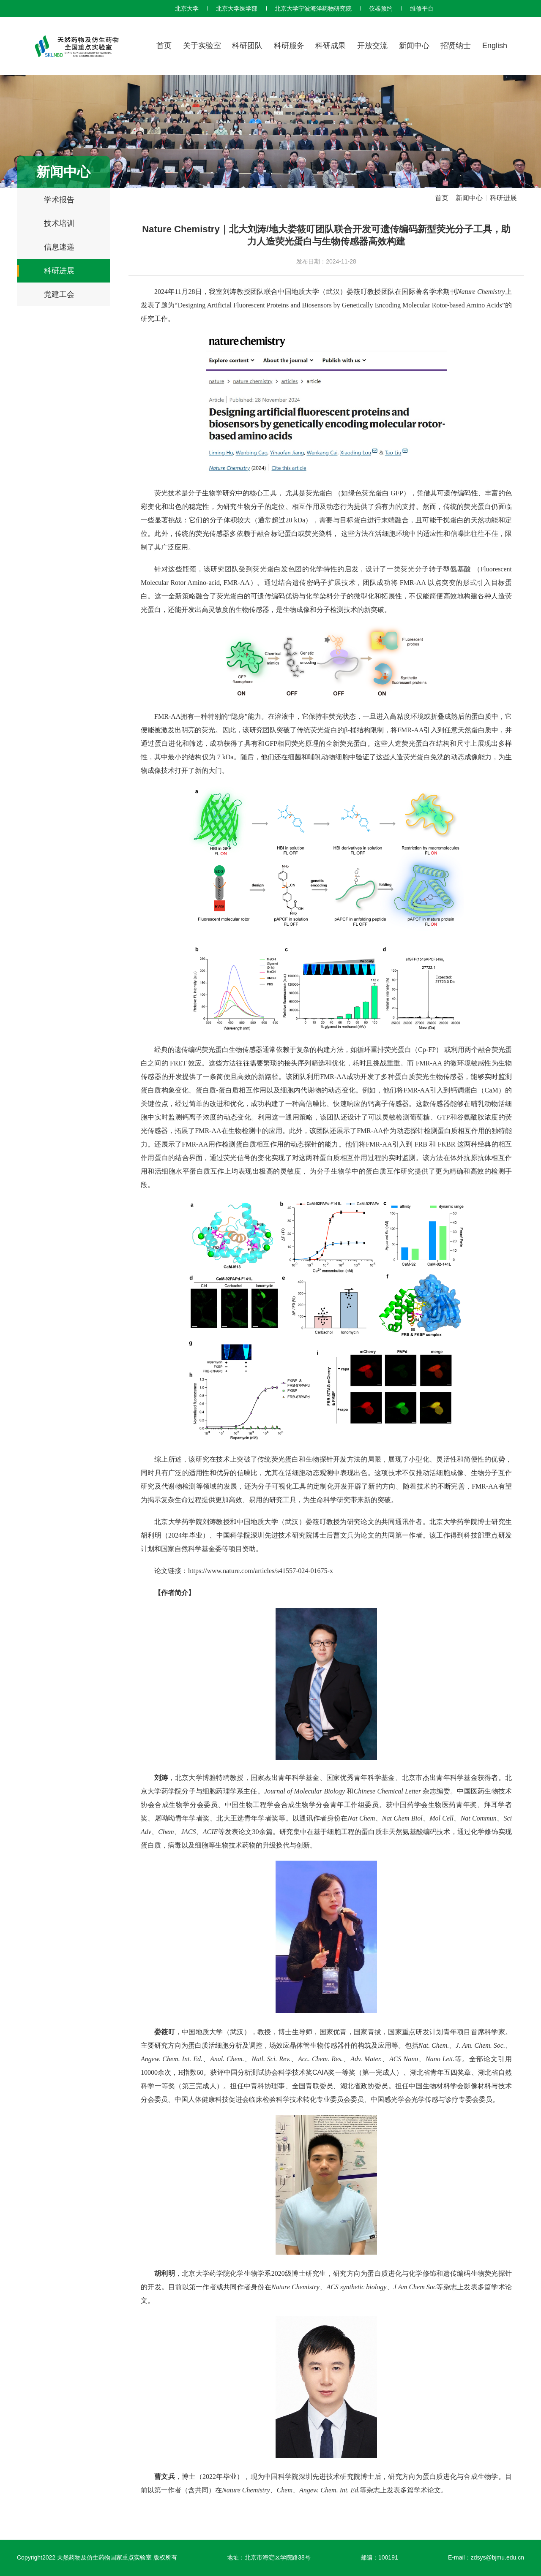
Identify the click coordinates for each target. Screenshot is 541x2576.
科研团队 (247, 45)
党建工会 (59, 294)
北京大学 (187, 8)
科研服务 (289, 45)
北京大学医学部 (236, 8)
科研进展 (59, 270)
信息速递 (59, 247)
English (494, 45)
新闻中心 (414, 45)
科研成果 (330, 45)
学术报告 (59, 200)
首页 (164, 45)
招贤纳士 (455, 45)
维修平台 (422, 8)
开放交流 (372, 45)
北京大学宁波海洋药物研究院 (313, 8)
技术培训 (59, 223)
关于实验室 (202, 45)
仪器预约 (381, 8)
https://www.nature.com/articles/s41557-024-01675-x (260, 1570)
